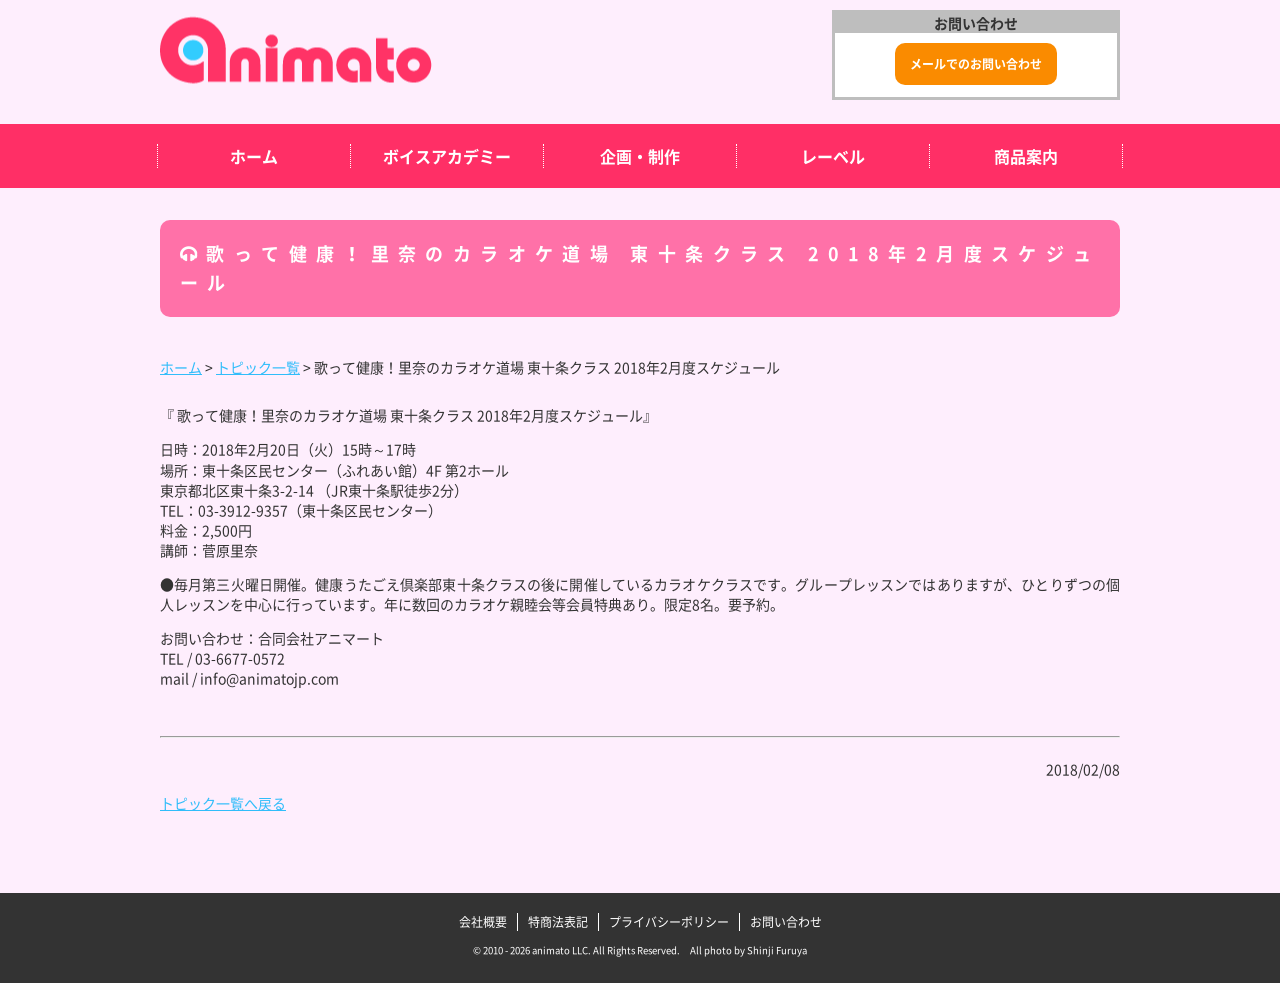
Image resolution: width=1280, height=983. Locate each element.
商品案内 (1026, 156)
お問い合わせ (786, 922)
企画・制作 (640, 156)
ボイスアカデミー (447, 156)
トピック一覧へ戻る (223, 803)
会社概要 (483, 922)
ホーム (254, 156)
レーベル (833, 156)
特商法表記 (558, 922)
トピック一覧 (258, 367)
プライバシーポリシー (669, 922)
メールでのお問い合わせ (976, 64)
